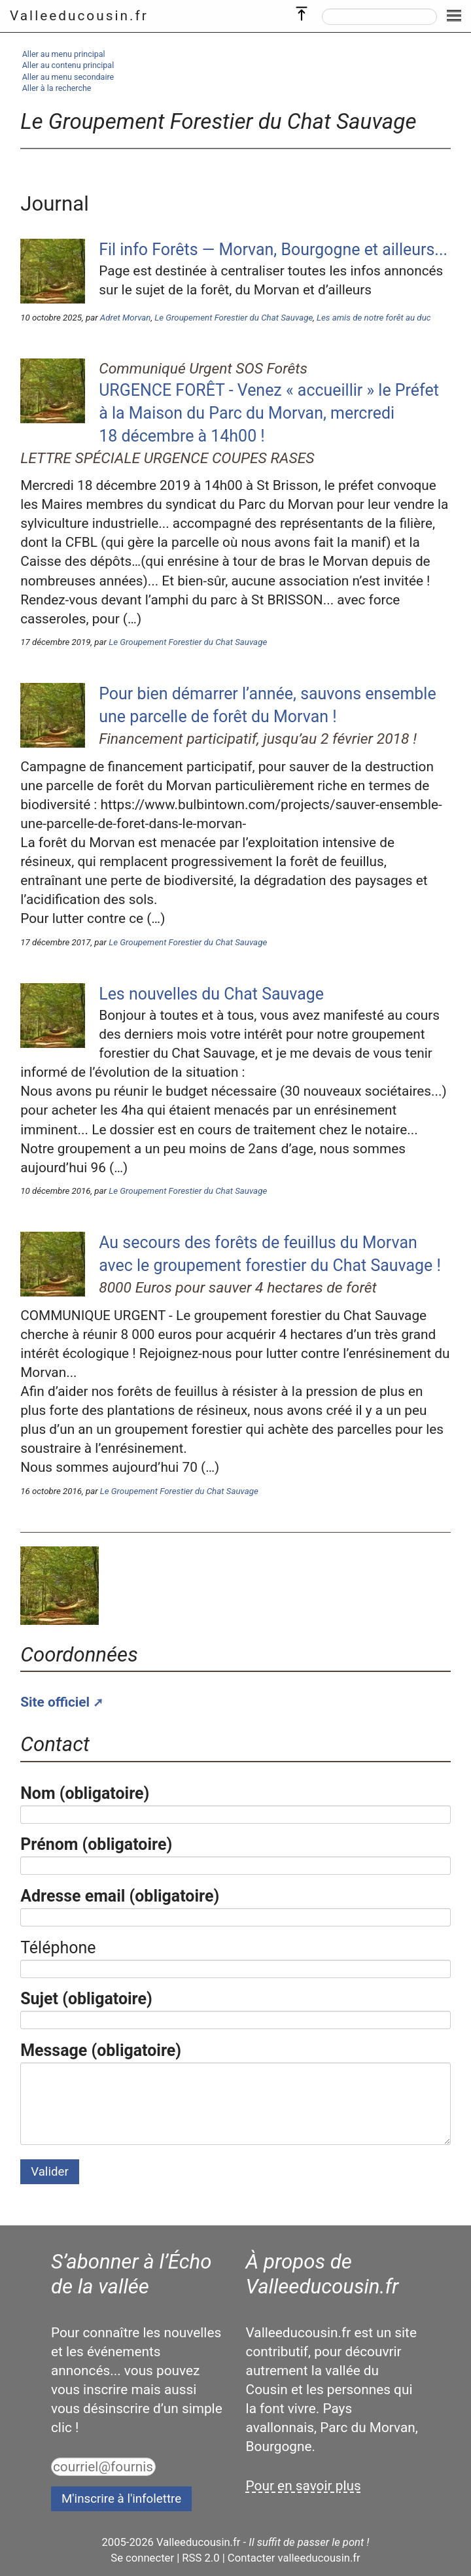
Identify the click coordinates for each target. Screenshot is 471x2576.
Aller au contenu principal (68, 65)
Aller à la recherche (57, 88)
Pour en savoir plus (303, 2486)
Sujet (86, 1998)
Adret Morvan (125, 317)
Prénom (96, 1844)
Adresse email (119, 1896)
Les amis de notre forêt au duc (373, 317)
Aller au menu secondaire (68, 77)
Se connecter (142, 2558)
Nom (84, 1793)
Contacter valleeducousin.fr (294, 2558)
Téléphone (58, 1947)
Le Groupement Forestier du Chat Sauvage (233, 317)
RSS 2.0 (200, 2558)
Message (100, 2050)
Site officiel (55, 1702)
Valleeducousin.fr (79, 16)
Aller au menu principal (63, 54)
